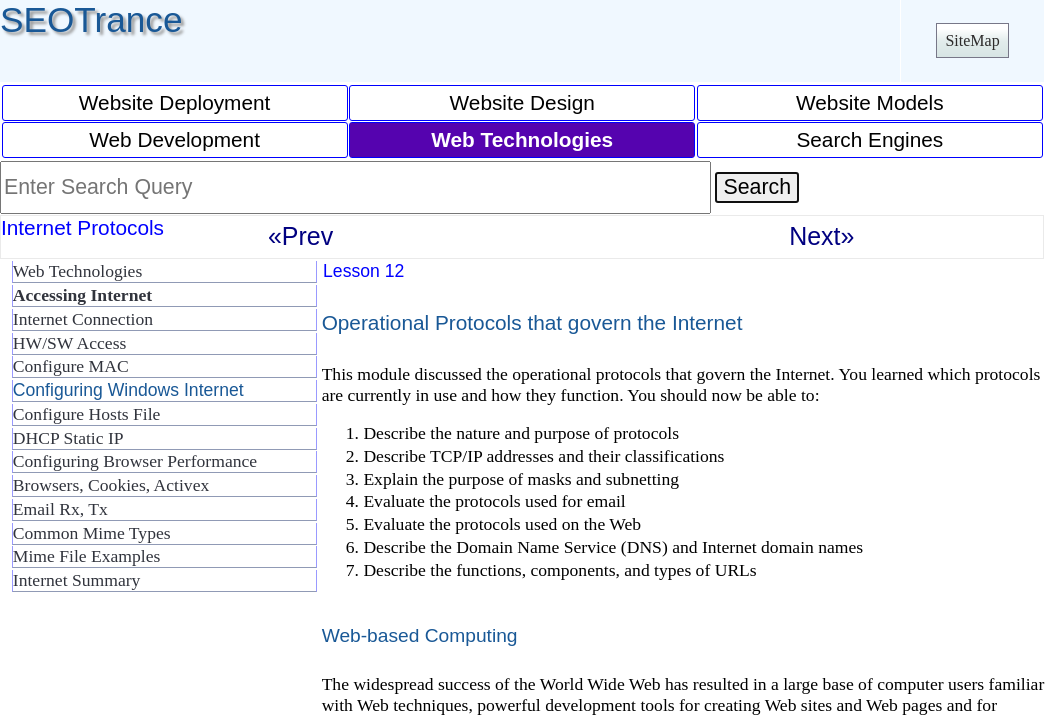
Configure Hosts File (87, 414)
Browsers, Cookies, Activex (111, 485)
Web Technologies (77, 271)
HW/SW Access (70, 343)
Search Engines (869, 139)
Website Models (870, 102)
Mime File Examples (87, 556)
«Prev (300, 236)
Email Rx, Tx (60, 509)
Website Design (522, 102)
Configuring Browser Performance (135, 461)
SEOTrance (91, 19)
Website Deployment (175, 102)
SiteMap (972, 40)
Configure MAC (71, 366)
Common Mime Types (92, 533)
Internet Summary (77, 580)
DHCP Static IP (68, 438)
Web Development (174, 139)
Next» (821, 236)
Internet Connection (83, 319)
